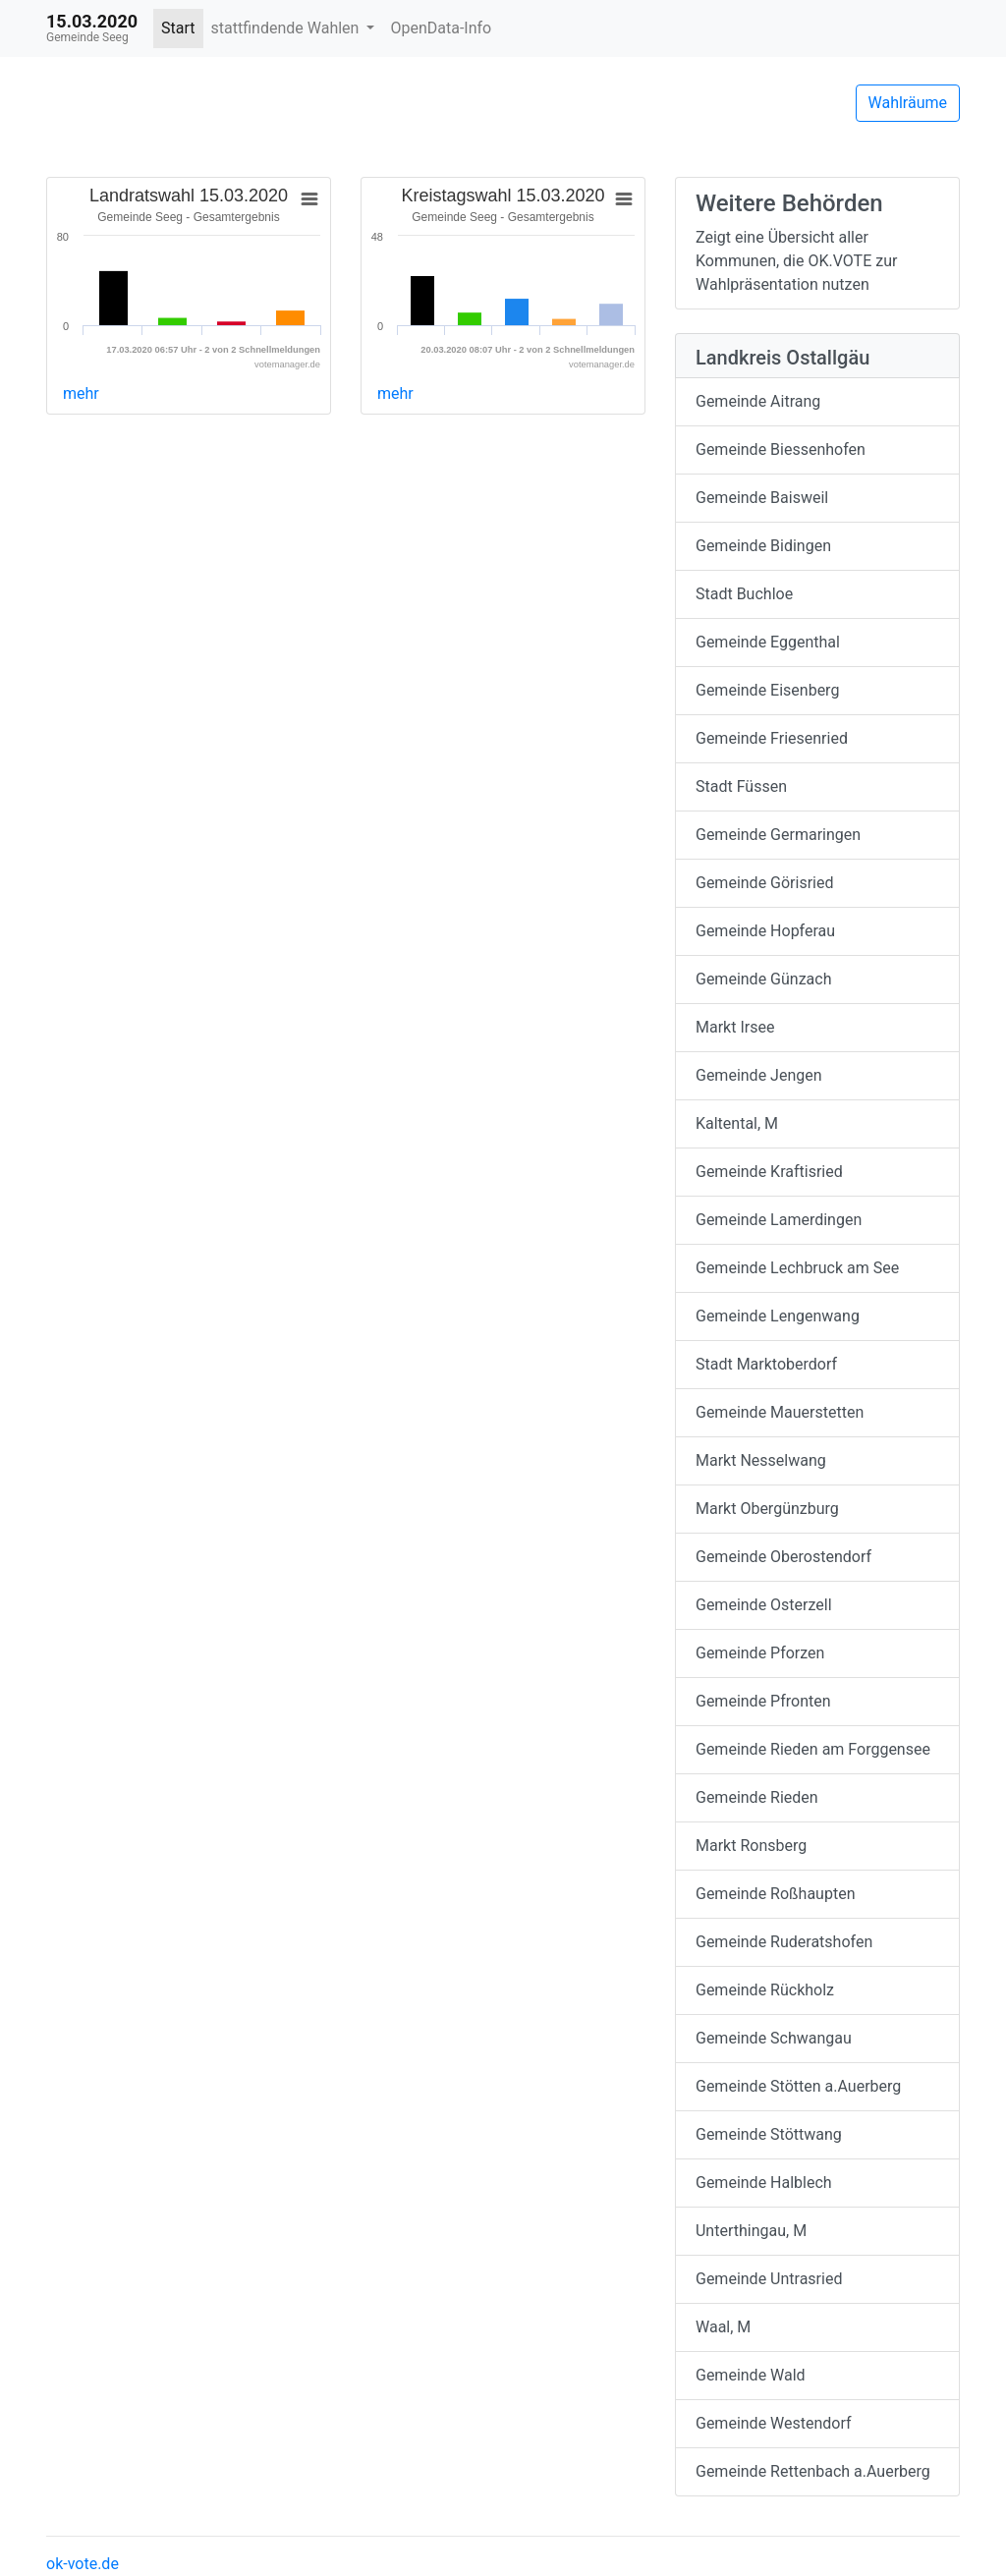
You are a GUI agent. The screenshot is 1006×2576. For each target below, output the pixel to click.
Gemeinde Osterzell (764, 1605)
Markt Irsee (735, 1027)
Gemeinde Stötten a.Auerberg (798, 2086)
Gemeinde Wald (751, 2375)
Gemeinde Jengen (759, 1075)
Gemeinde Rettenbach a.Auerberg (813, 2471)
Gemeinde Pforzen (760, 1653)
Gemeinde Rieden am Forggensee (813, 1749)
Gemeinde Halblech (764, 2182)
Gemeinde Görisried (765, 882)
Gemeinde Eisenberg (767, 690)
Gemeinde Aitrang (758, 401)
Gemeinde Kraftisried (769, 1171)
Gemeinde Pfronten (763, 1701)
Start (178, 28)
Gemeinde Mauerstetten (780, 1412)
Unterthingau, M (751, 2230)
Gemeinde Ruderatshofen (784, 1941)
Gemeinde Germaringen (778, 834)
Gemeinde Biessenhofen (781, 449)
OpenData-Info (440, 28)
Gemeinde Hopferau (765, 931)
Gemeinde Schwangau (774, 2038)
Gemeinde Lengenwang (778, 1316)
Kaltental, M (737, 1123)
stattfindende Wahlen (287, 28)
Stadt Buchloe (744, 594)
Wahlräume (908, 102)
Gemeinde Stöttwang (769, 2134)
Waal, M (723, 2327)
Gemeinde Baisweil (762, 497)
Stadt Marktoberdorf (766, 1364)
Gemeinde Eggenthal (768, 642)
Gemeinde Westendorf (774, 2423)
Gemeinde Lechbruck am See (797, 1268)
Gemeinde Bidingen (763, 545)
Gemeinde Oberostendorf (783, 1556)
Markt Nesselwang (761, 1460)
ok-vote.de (82, 2563)
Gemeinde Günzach (763, 979)
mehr (81, 393)
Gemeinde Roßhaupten (775, 1893)
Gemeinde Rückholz (765, 1990)
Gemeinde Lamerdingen (779, 1219)
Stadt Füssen (741, 786)
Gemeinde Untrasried (769, 2278)
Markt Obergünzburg (767, 1508)
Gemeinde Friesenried (772, 738)
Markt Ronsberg (751, 1845)
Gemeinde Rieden (757, 1797)
